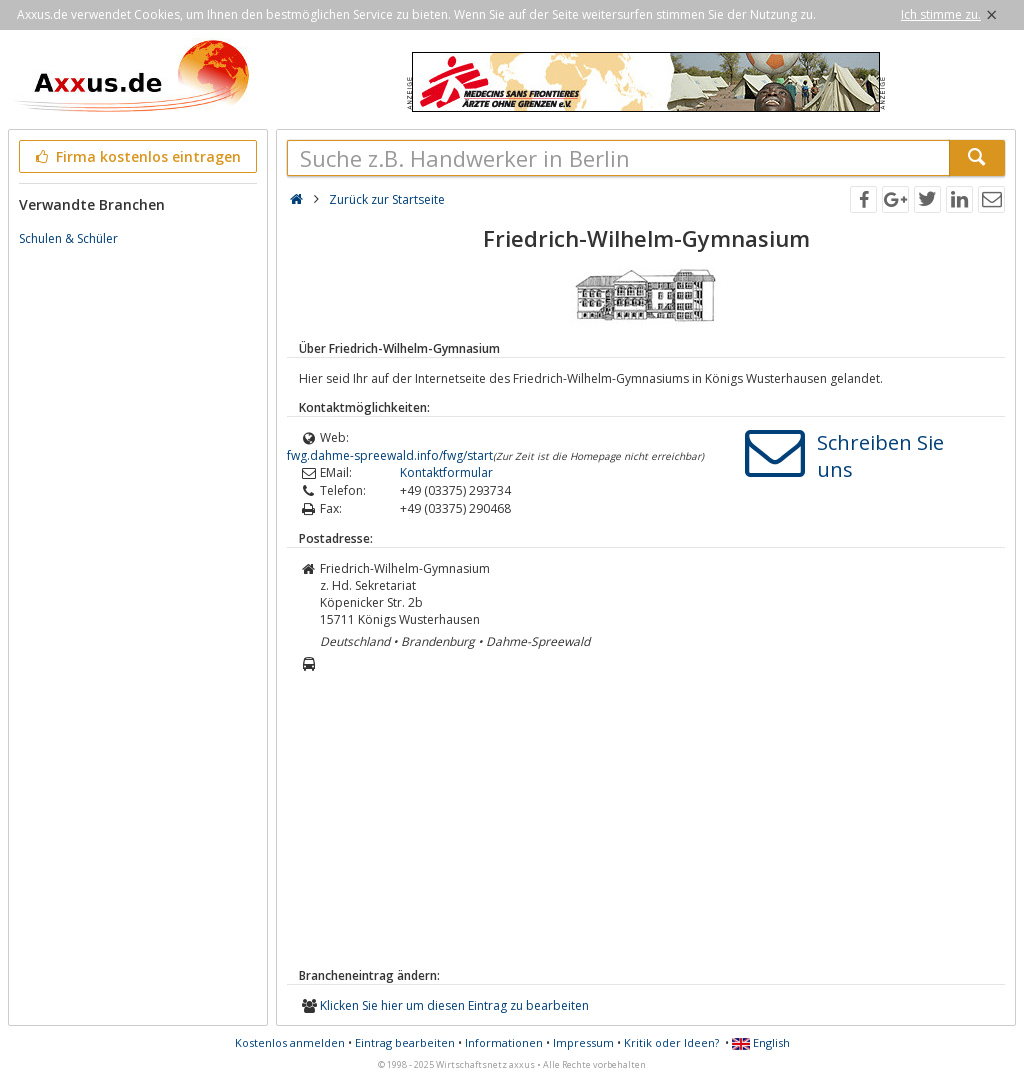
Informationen (504, 1042)
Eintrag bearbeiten (405, 1042)
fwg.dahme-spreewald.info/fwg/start (390, 455)
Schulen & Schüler (68, 238)
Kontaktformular (446, 472)
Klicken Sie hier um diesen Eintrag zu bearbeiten (454, 1005)
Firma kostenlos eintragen (136, 156)
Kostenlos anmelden (290, 1042)
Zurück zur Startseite (387, 199)
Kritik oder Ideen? (671, 1042)
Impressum (583, 1042)
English (761, 1042)
